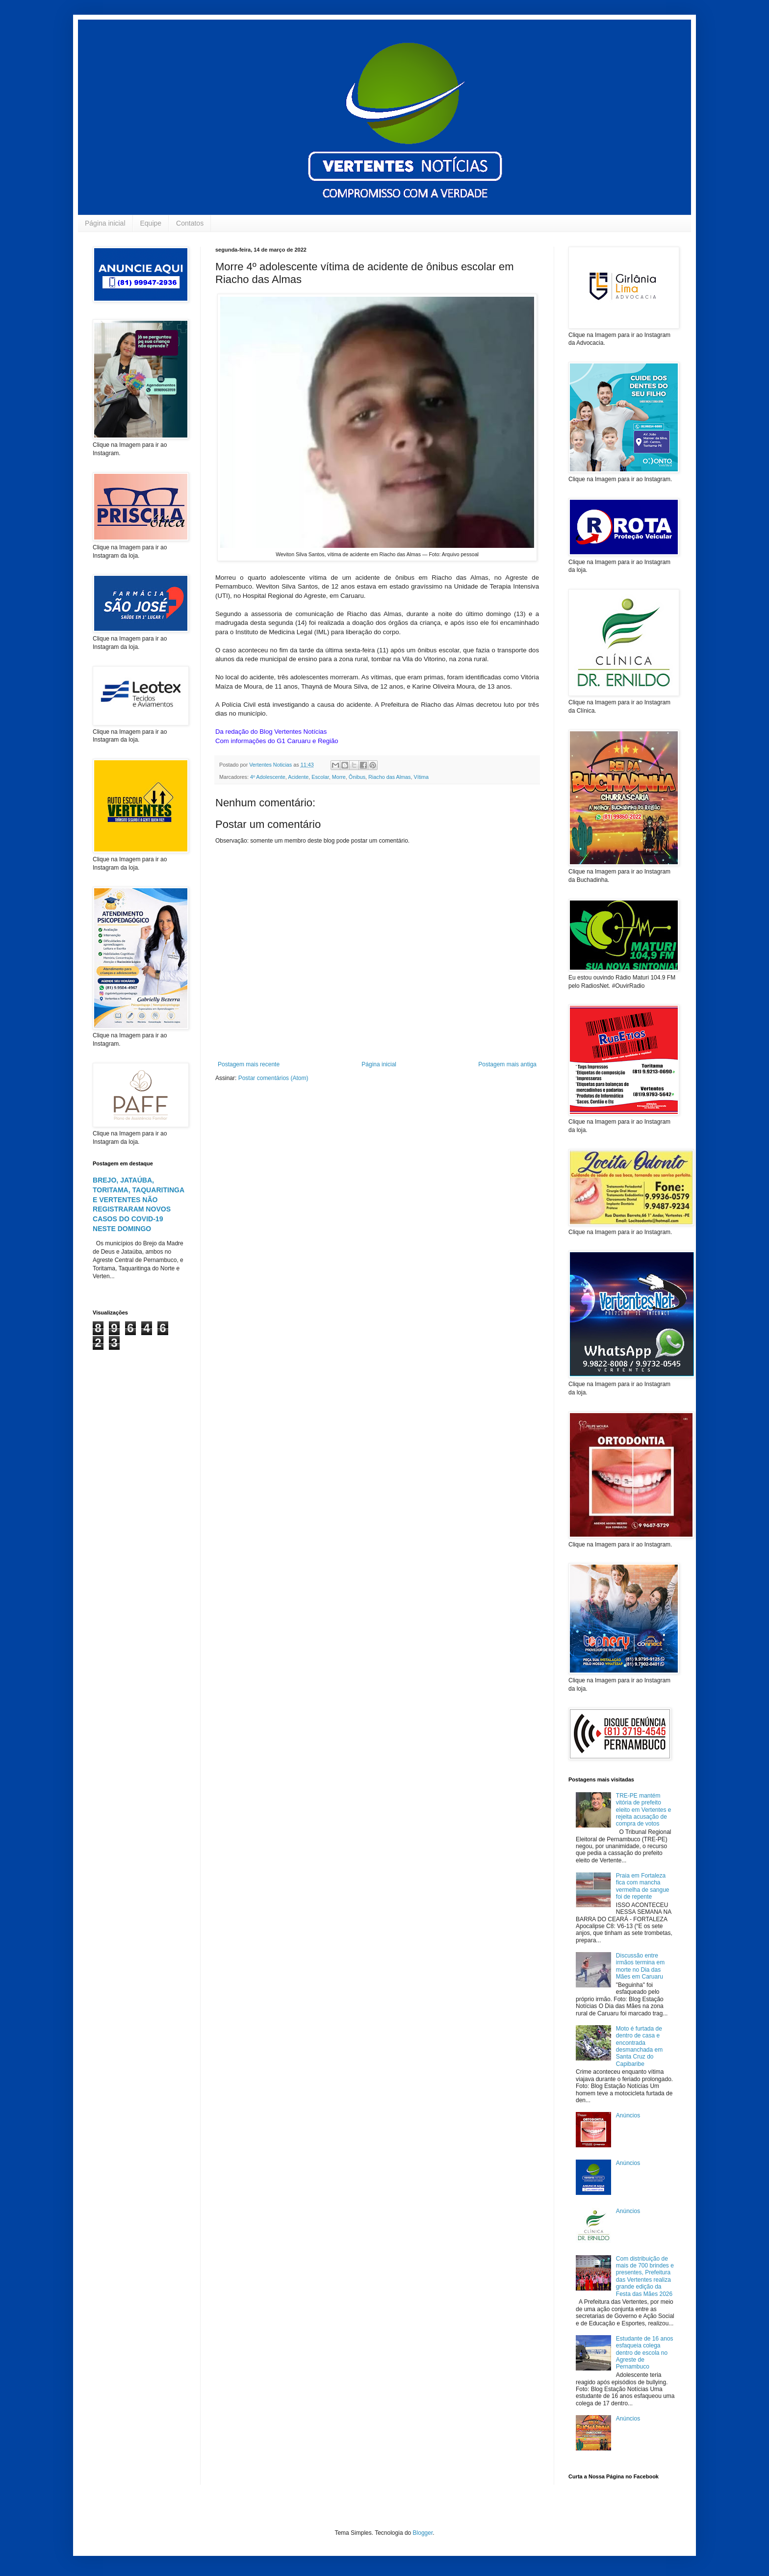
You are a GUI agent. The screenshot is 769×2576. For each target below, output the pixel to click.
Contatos (190, 223)
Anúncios (628, 2115)
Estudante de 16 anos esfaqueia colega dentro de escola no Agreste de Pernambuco (644, 2352)
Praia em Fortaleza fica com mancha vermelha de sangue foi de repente (642, 1886)
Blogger (423, 2532)
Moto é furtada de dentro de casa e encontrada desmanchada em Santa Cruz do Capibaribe (639, 2046)
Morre (339, 777)
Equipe (151, 223)
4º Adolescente (267, 777)
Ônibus (357, 777)
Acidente (298, 777)
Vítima (421, 777)
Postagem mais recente (249, 1064)
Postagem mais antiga (507, 1064)
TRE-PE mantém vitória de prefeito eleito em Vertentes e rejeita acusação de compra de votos (643, 1810)
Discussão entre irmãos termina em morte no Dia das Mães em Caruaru (640, 1966)
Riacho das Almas (389, 777)
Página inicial (105, 223)
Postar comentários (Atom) (273, 1078)
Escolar (320, 777)
